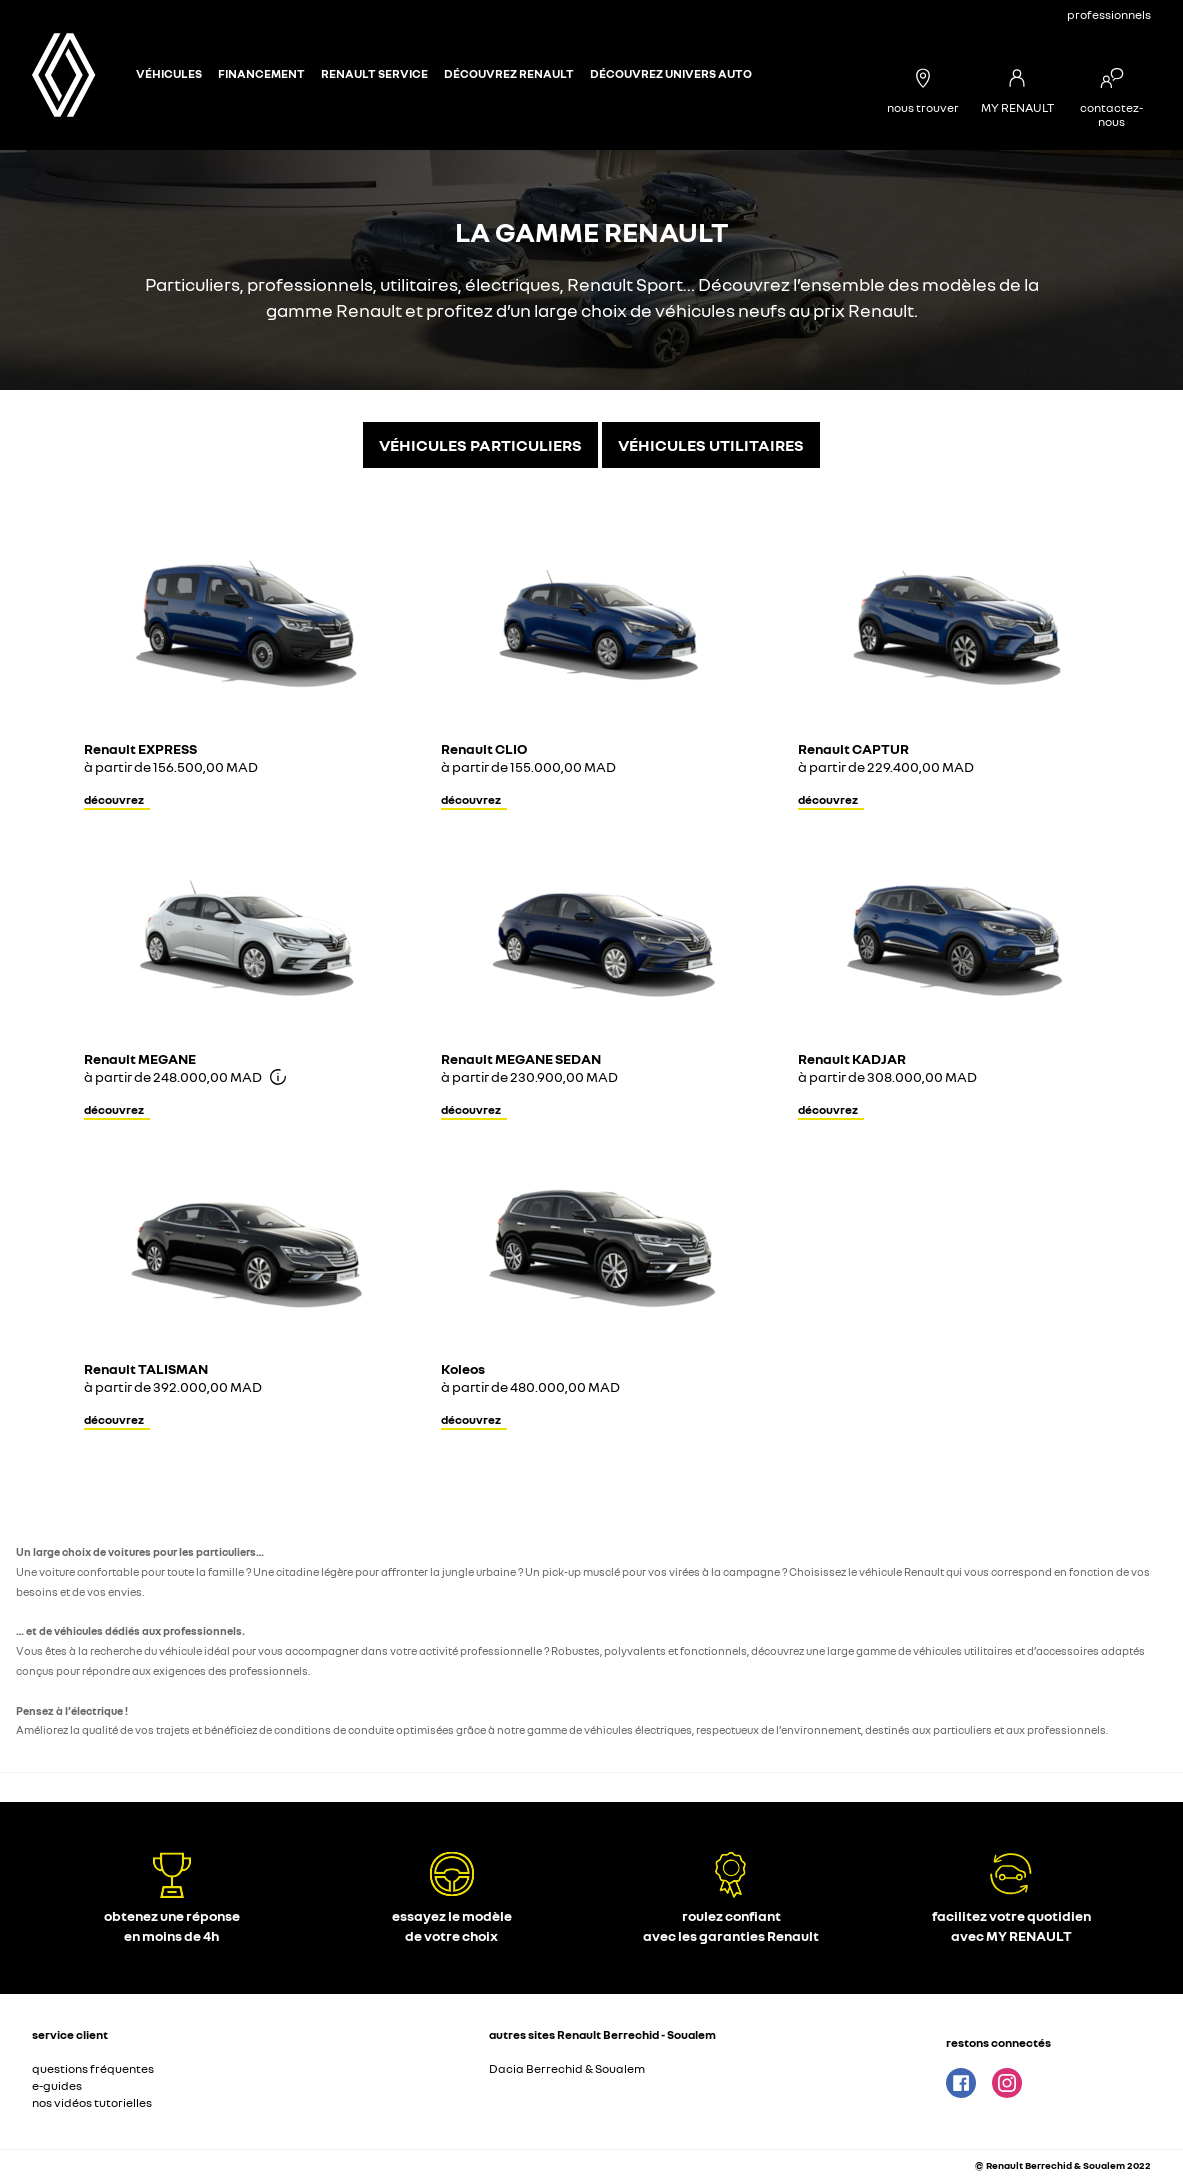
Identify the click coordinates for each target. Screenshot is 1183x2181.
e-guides (57, 2085)
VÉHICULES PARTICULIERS (480, 445)
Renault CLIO (484, 748)
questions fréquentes (93, 2068)
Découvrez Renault (509, 74)
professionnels (1109, 14)
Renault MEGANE (140, 1058)
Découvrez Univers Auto (671, 74)
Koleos (463, 1368)
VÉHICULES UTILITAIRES (711, 445)
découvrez (114, 799)
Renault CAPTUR (853, 748)
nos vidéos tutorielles (92, 2102)
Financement (261, 74)
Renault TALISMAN (146, 1368)
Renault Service (374, 74)
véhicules (169, 74)
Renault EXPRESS (140, 748)
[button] (244, 2071)
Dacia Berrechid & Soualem (567, 2068)
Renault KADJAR (852, 1058)
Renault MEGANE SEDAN (521, 1058)
